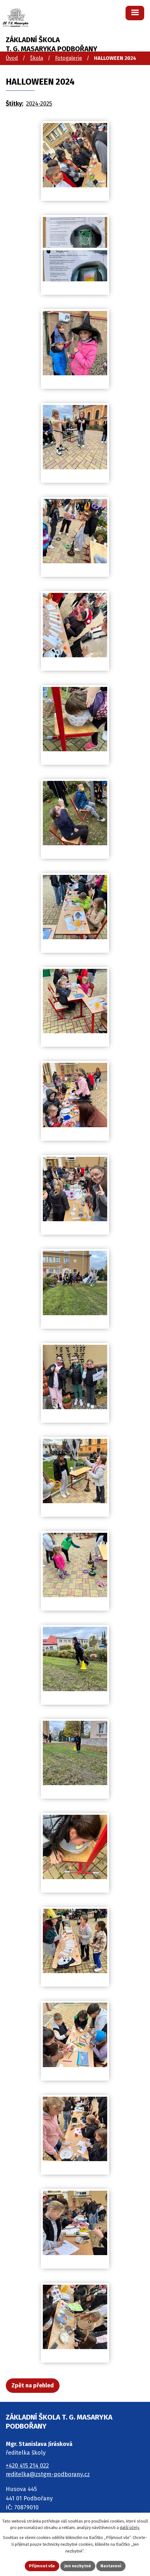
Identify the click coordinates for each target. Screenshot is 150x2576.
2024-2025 (39, 103)
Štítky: (14, 103)
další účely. (130, 2527)
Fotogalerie (68, 58)
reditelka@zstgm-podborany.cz (48, 2474)
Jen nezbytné (77, 2565)
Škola (36, 58)
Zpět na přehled (33, 2385)
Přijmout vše (42, 2565)
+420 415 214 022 (27, 2465)
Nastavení (110, 2565)
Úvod (12, 58)
